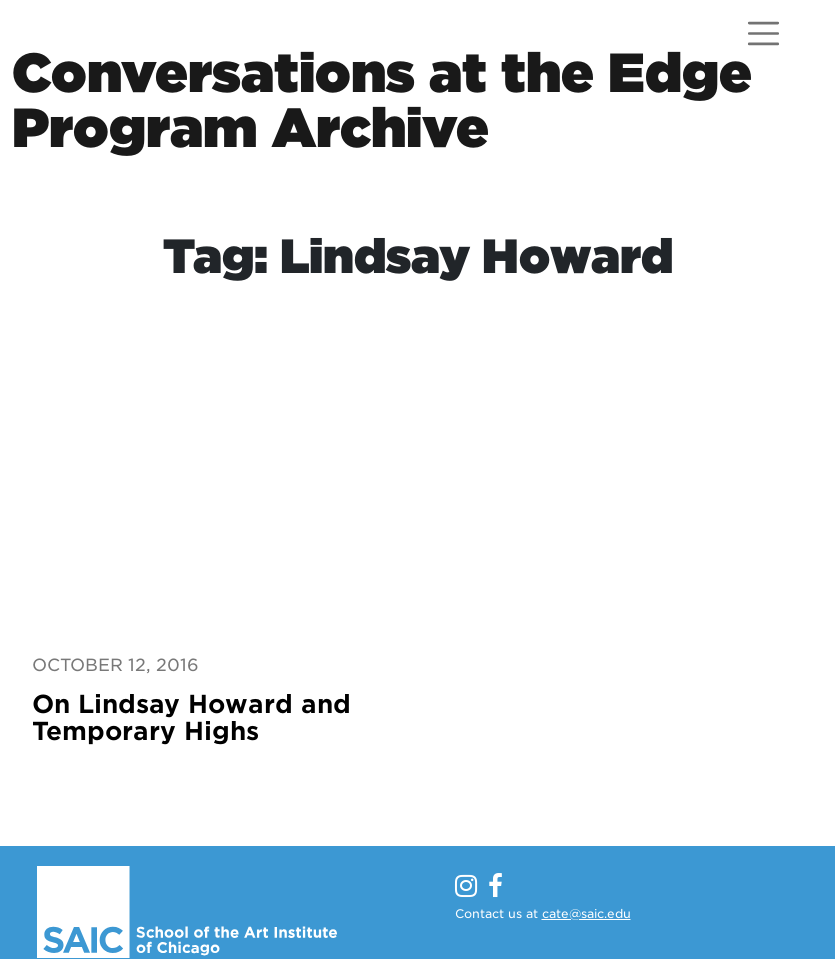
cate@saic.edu (586, 913)
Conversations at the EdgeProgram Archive (382, 100)
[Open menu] (763, 33)
